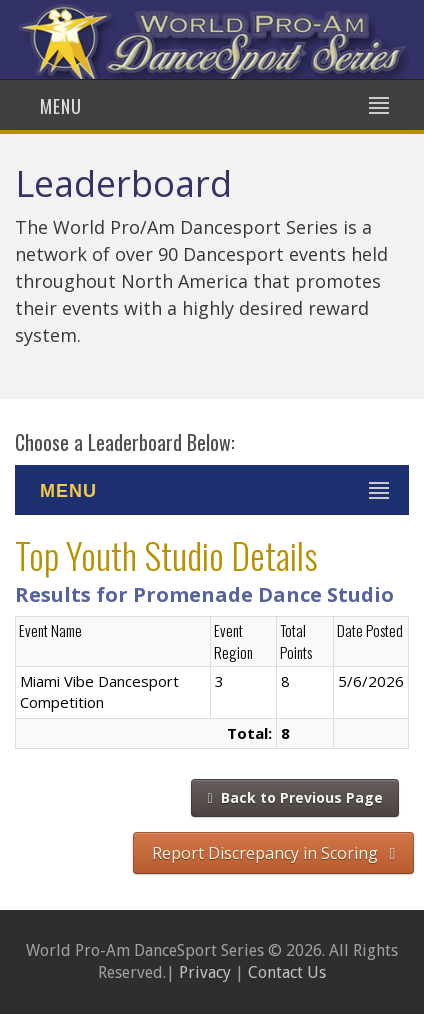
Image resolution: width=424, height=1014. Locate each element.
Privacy (205, 972)
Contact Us (287, 972)
